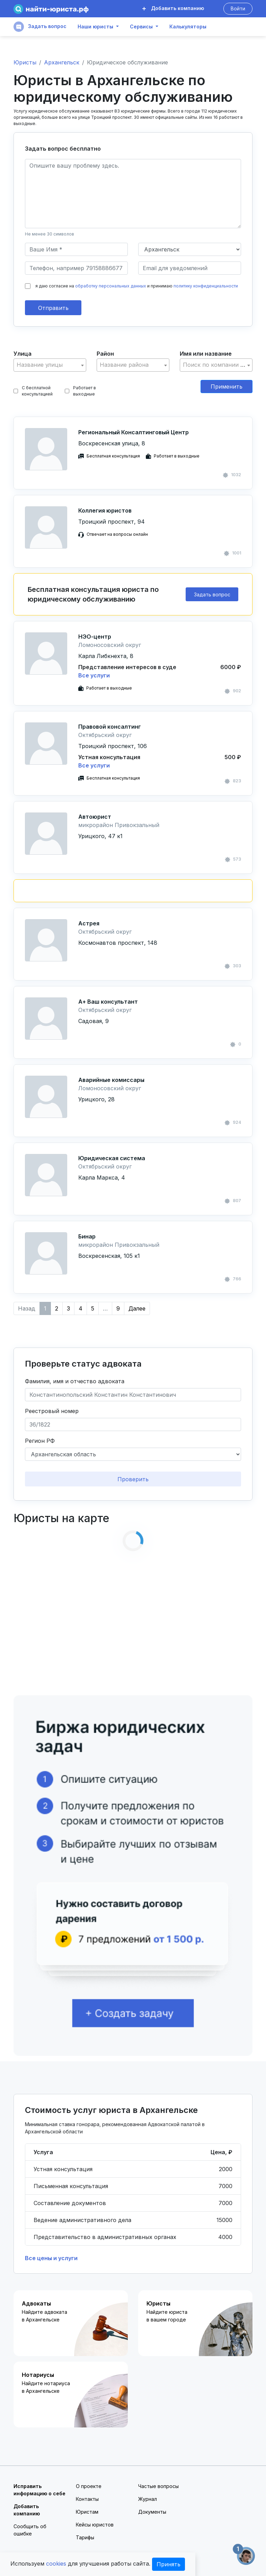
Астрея (88, 923)
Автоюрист (94, 816)
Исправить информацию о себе (39, 2489)
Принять (168, 2564)
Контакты (87, 2499)
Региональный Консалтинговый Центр (133, 432)
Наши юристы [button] (95, 26)
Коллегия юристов (105, 510)
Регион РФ (40, 1440)
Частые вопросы (158, 2486)
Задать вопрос (40, 26)
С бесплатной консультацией (33, 391)
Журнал (147, 2499)
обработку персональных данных (110, 285)
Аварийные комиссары (111, 1079)
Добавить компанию (173, 8)
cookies (56, 2563)
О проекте (88, 2486)
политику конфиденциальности (206, 285)
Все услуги (94, 675)
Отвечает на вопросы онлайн (117, 534)
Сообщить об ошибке (30, 2530)
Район (105, 353)
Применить (226, 386)
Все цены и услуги (51, 2258)
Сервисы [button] (141, 26)
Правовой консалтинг (109, 726)
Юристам (87, 2512)
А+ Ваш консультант (108, 1001)
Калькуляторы (187, 26)
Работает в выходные (80, 391)
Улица (23, 353)
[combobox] (50, 365)
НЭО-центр (94, 636)
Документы (152, 2512)
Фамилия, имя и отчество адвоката (74, 1381)
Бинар (87, 1236)
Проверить (133, 1479)
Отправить (53, 307)
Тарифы (85, 2537)
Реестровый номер (52, 1410)
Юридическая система (111, 1158)
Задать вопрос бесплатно (63, 148)
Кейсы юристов (95, 2525)
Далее (136, 1308)
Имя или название (206, 353)
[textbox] (50, 365)
